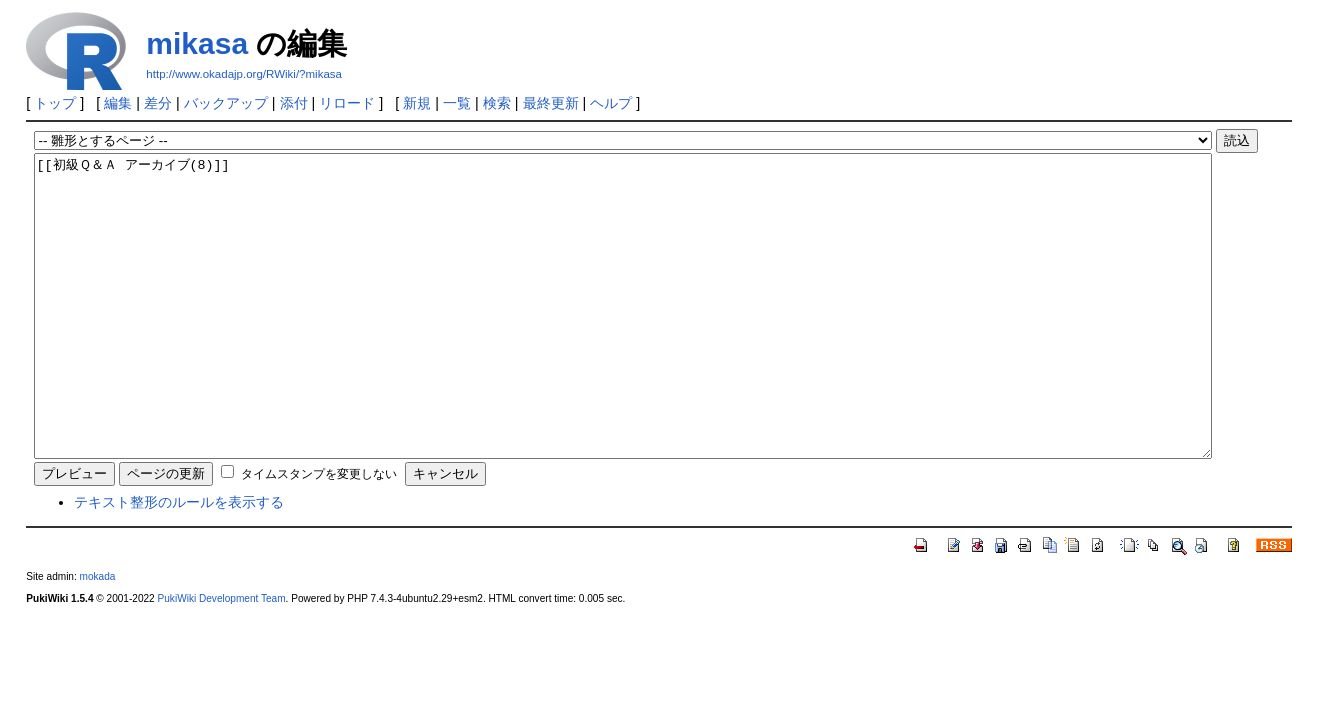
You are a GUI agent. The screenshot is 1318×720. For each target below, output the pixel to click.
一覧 (457, 103)
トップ (55, 103)
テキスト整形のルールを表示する (179, 562)
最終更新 (551, 103)
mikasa (197, 43)
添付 (294, 103)
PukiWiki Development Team (222, 658)
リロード (347, 103)
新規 (417, 103)
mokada (98, 636)
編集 (118, 103)
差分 (158, 103)
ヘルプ (611, 103)
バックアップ (226, 103)
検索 (497, 103)
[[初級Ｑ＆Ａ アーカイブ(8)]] (623, 336)
